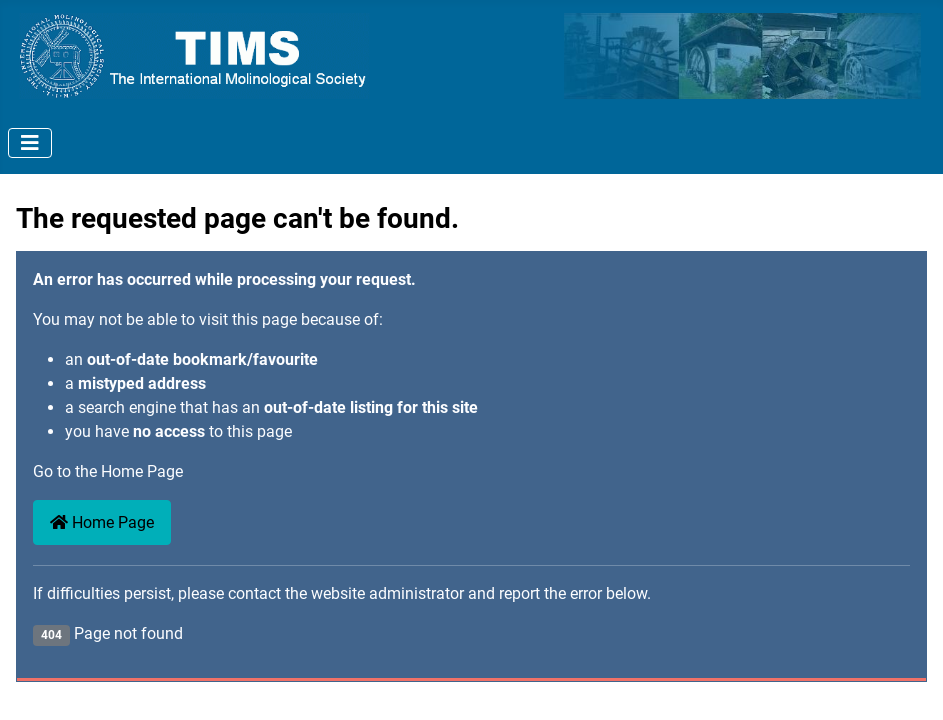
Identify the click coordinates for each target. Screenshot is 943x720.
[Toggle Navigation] (30, 143)
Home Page (102, 522)
